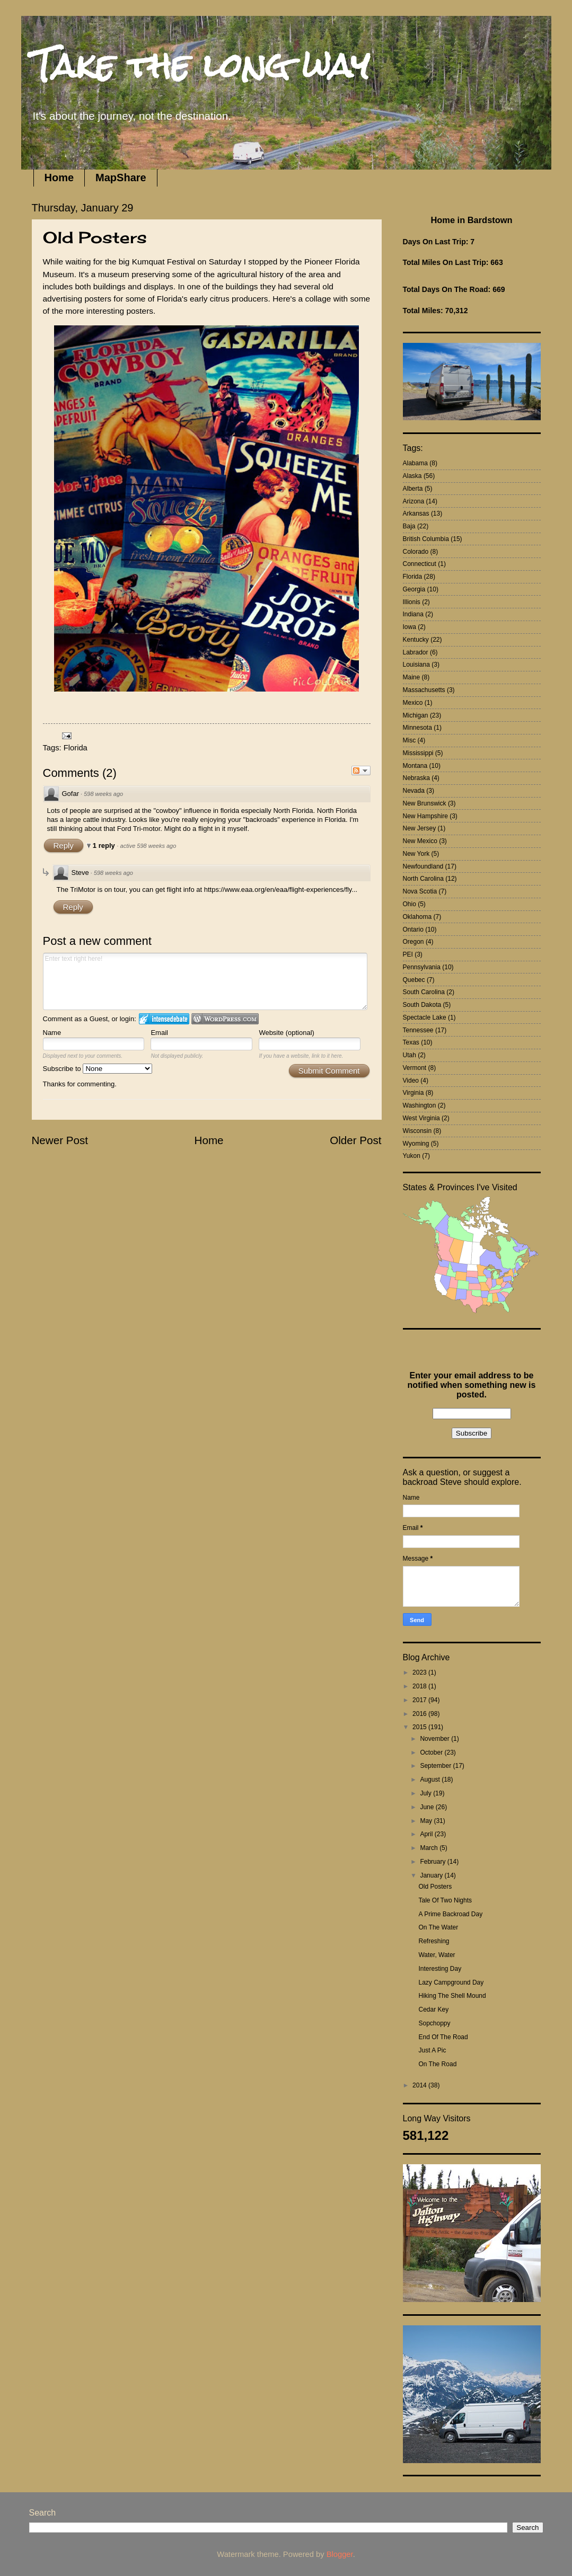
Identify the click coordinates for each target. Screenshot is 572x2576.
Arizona (414, 501)
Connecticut (419, 564)
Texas (411, 1042)
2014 (420, 2085)
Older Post (355, 1140)
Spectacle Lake (424, 1017)
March (429, 1848)
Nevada (414, 790)
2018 (420, 1686)
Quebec (414, 980)
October (432, 1752)
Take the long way (200, 65)
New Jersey (419, 828)
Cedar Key (433, 2009)
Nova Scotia (420, 891)
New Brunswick (424, 803)
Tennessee (418, 1030)
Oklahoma (417, 916)
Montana (415, 765)
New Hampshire (425, 816)
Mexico (413, 702)
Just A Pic (432, 2050)
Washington (419, 1105)
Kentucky (416, 639)
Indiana (413, 614)
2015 (420, 1727)
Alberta (413, 488)
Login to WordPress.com (225, 1018)
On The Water (438, 1927)
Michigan (415, 715)
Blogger (340, 2554)
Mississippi (418, 753)
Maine (411, 677)
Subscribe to (98, 1069)
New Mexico (420, 841)
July (426, 1793)
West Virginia (421, 1118)
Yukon (411, 1155)
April (427, 1834)
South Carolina (424, 992)
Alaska (412, 476)
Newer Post (60, 1140)
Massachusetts (424, 690)
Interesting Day (439, 1968)
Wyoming (416, 1143)
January (432, 1875)
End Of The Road (443, 2037)
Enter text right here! (205, 981)
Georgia (414, 589)
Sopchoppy (434, 2023)
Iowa (409, 627)
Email (159, 1033)
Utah (409, 1055)
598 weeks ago (103, 794)
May (427, 1821)
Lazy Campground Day (450, 1982)
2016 (420, 1714)
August (431, 1779)
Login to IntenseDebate (164, 1018)
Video (411, 1080)
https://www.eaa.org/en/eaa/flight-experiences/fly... (281, 889)
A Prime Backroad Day (450, 1914)
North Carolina (423, 878)
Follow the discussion (361, 770)
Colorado (416, 551)
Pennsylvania (422, 967)
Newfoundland (423, 866)
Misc (409, 740)
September (436, 1765)
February (433, 1861)
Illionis (411, 602)
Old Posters (435, 1886)
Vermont (415, 1068)
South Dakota (422, 1004)
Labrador (415, 652)
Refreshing (433, 1941)
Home (59, 177)
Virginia (413, 1092)
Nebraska (416, 778)
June (427, 1807)
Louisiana (416, 664)
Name (52, 1033)
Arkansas (416, 513)
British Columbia (426, 539)
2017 (420, 1700)
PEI (408, 954)
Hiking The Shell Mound (452, 1995)
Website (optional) (286, 1033)
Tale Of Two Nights (445, 1900)
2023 (420, 1672)
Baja (409, 526)
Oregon (413, 941)
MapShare (120, 177)
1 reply (105, 845)
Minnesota (417, 727)
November (435, 1738)
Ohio (409, 904)
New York (416, 853)
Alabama (415, 463)
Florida (75, 747)
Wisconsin (417, 1131)
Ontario (413, 929)
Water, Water (436, 1955)
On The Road (437, 2064)
